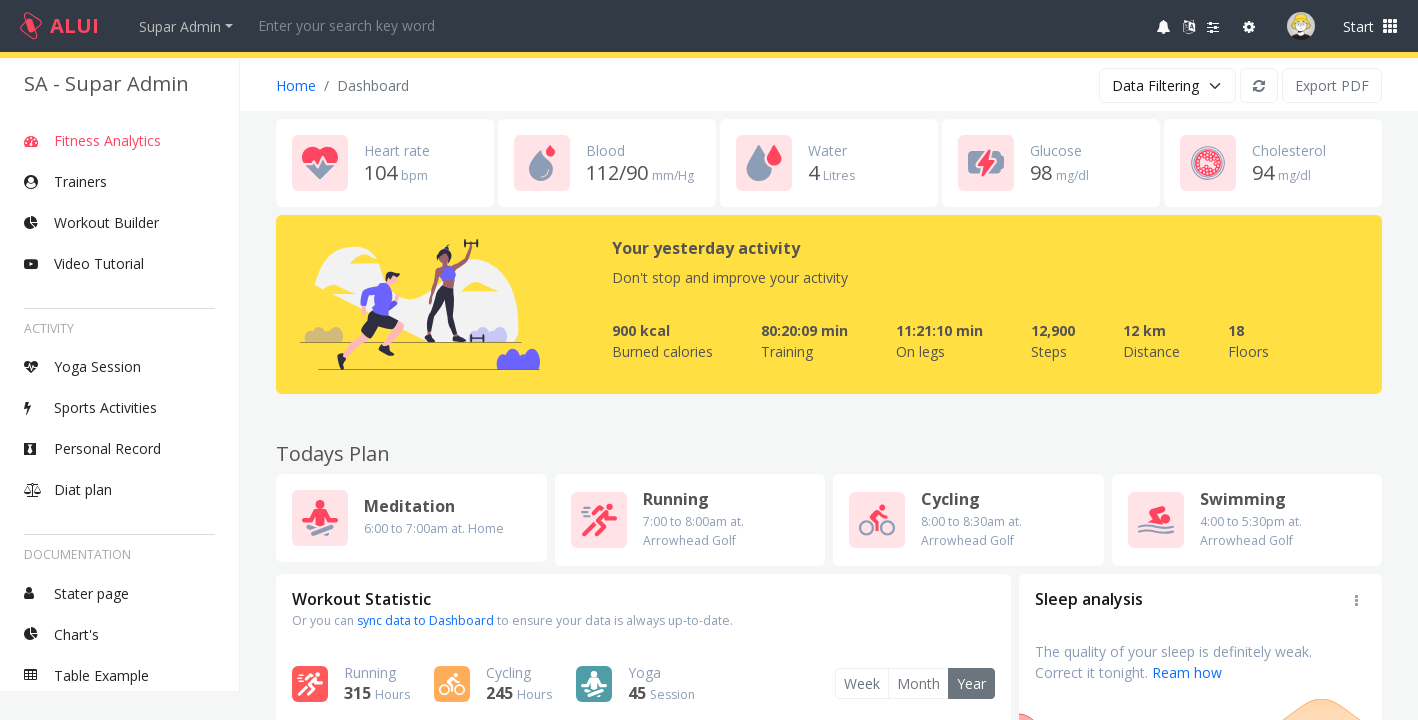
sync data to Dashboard (425, 620)
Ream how (1187, 672)
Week (862, 683)
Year (971, 683)
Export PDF (1332, 85)
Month (918, 683)
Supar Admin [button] (180, 26)
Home (296, 85)
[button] (1164, 26)
